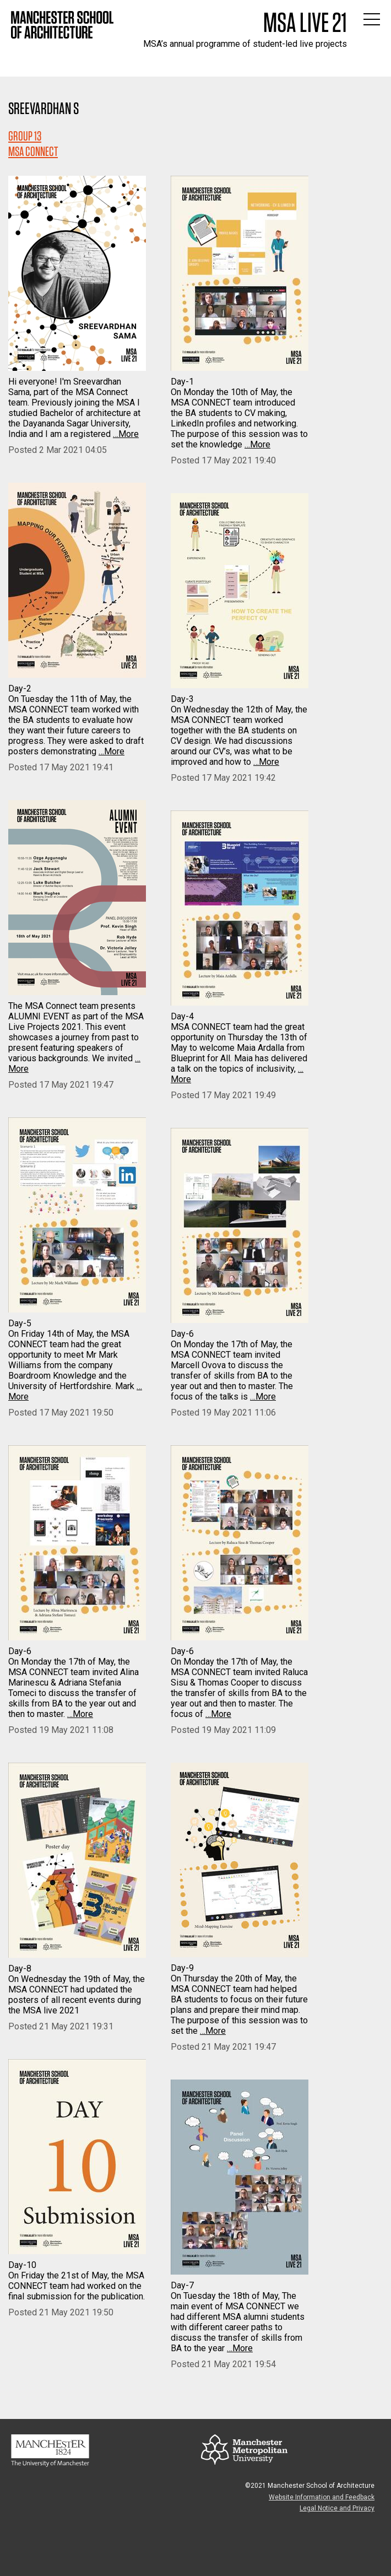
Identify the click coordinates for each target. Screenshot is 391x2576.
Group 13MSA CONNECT (33, 143)
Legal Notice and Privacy (337, 2508)
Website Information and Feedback (321, 2497)
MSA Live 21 (305, 22)
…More (126, 434)
